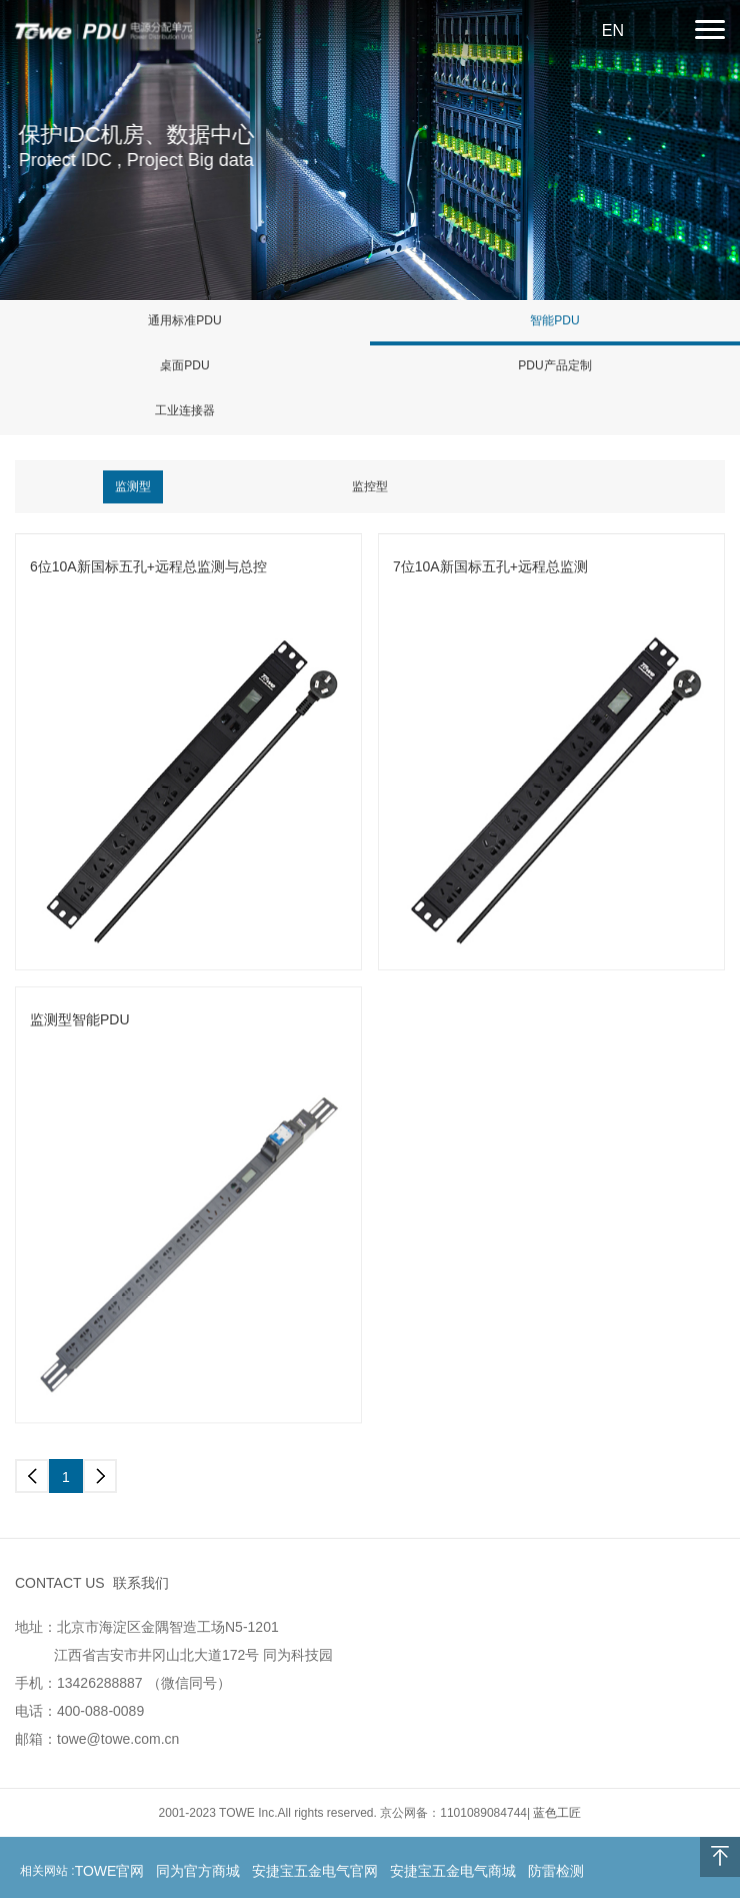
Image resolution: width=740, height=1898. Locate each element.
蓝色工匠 (557, 1816)
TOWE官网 (110, 1874)
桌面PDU (184, 366)
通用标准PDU (184, 321)
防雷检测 (556, 1874)
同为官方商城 (198, 1874)
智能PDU (554, 321)
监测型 (133, 487)
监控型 (370, 487)
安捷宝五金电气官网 (315, 1874)
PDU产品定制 (554, 366)
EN (613, 30)
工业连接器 (185, 411)
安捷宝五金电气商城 (453, 1874)
